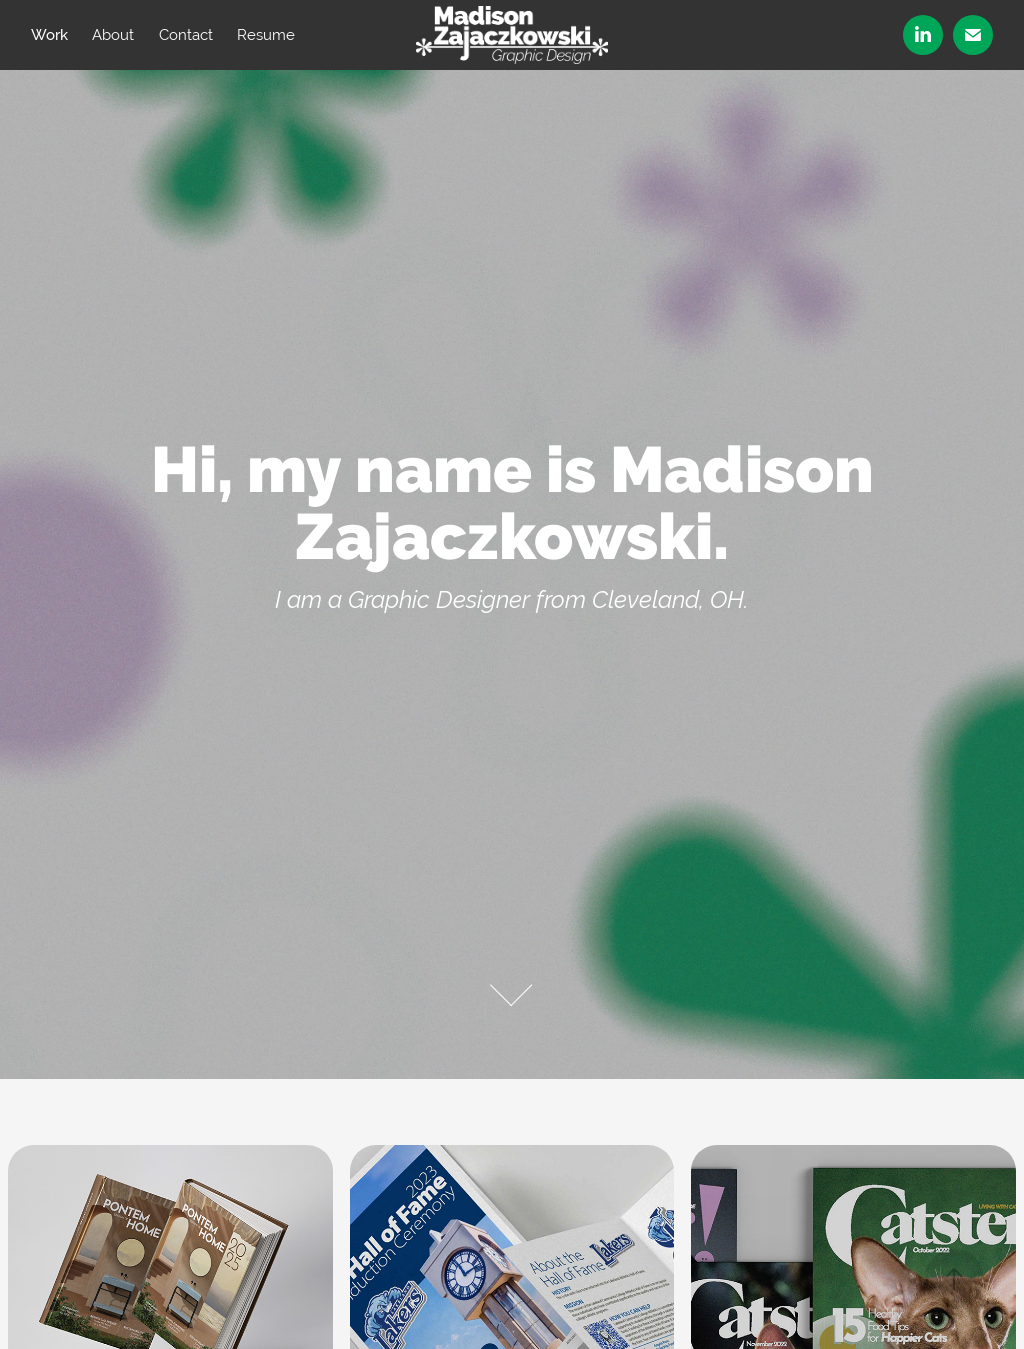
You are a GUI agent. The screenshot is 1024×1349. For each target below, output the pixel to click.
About (113, 34)
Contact (186, 34)
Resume (266, 34)
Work (49, 34)
